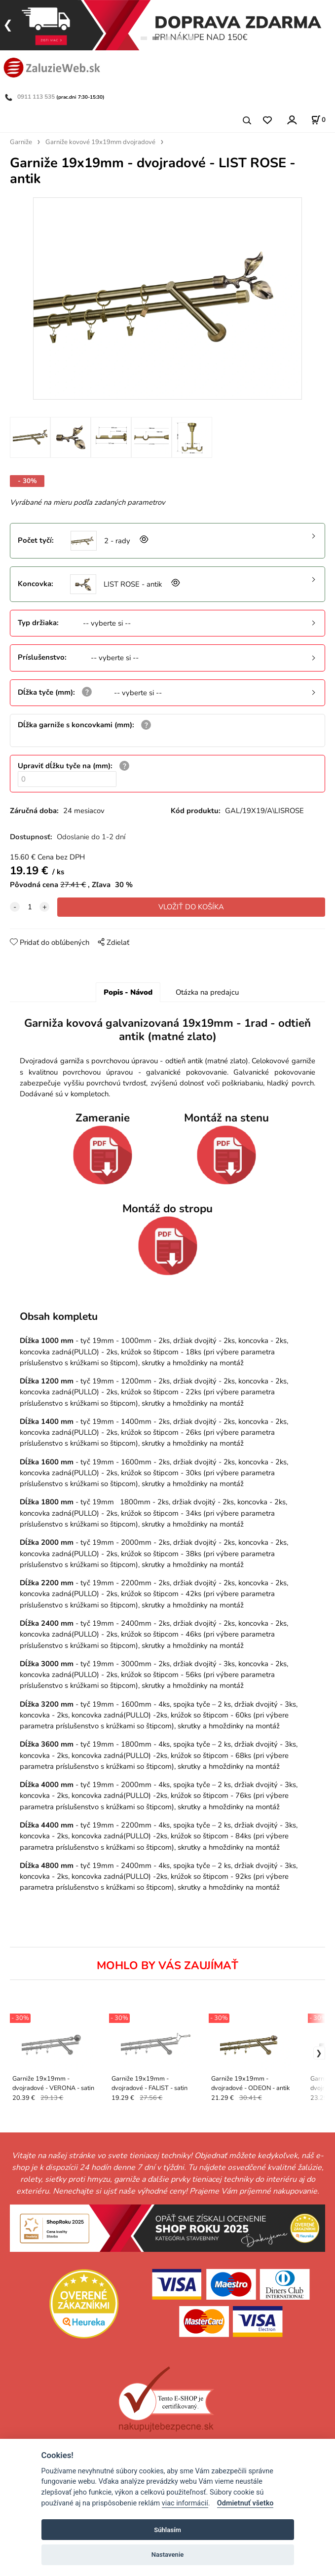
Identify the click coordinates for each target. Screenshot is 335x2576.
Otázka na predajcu (207, 992)
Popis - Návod (128, 992)
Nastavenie (167, 2554)
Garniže (21, 142)
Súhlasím (167, 2530)
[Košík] (318, 120)
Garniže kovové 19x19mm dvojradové (100, 142)
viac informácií (185, 2503)
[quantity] (29, 906)
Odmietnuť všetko (245, 2503)
